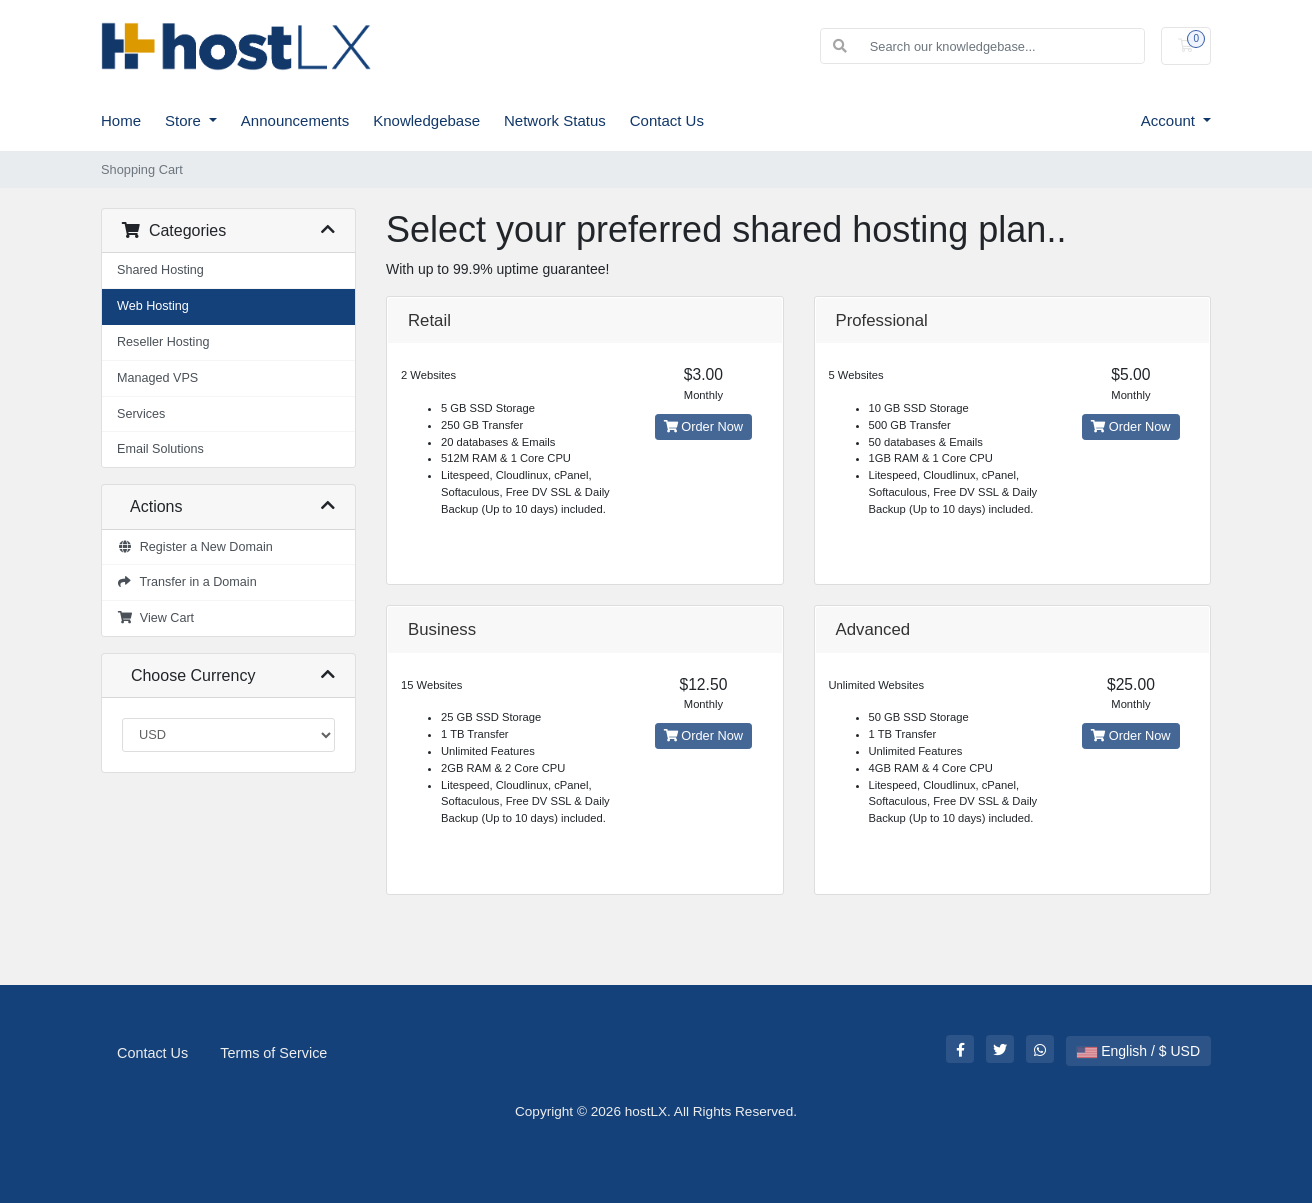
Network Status (555, 120)
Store (185, 120)
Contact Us (667, 120)
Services (141, 414)
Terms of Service (273, 1053)
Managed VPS (157, 378)
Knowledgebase (426, 120)
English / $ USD (1138, 1051)
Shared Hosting (160, 270)
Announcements (295, 120)
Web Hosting (153, 306)
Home (121, 120)
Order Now (703, 426)
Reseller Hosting (163, 342)
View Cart (155, 618)
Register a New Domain (195, 547)
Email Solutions (160, 449)
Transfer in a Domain (187, 582)
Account (1170, 120)
